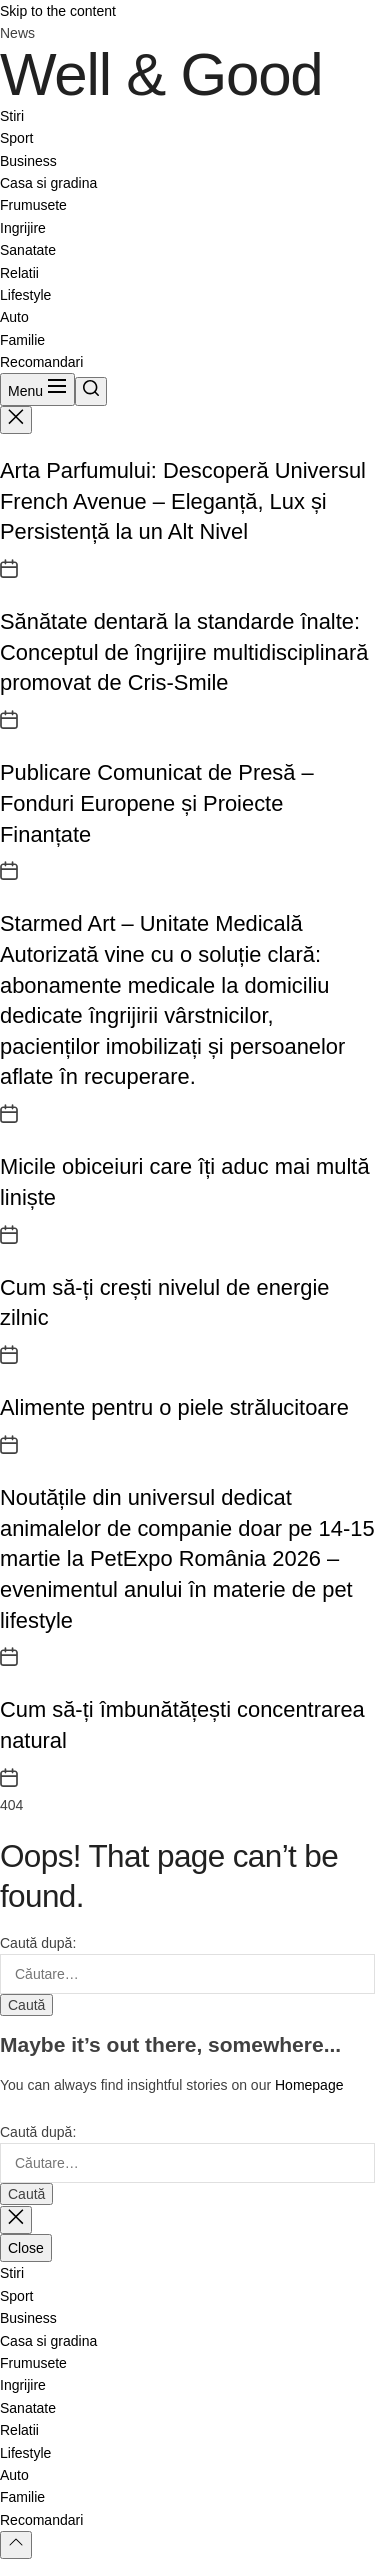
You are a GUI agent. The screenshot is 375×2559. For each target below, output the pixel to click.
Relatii (19, 273)
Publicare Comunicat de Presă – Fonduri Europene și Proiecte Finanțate (157, 803)
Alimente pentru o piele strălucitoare (174, 1407)
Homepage (309, 2085)
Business (28, 161)
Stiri (12, 116)
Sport (16, 138)
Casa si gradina (48, 183)
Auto (14, 317)
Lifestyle (25, 295)
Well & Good (161, 75)
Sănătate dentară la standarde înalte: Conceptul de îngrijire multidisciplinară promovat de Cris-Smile (184, 652)
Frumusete (33, 205)
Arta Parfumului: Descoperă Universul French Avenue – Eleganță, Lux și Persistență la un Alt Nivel (183, 501)
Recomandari (41, 362)
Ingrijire (23, 228)
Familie (22, 340)
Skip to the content (58, 11)
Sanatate (28, 250)
